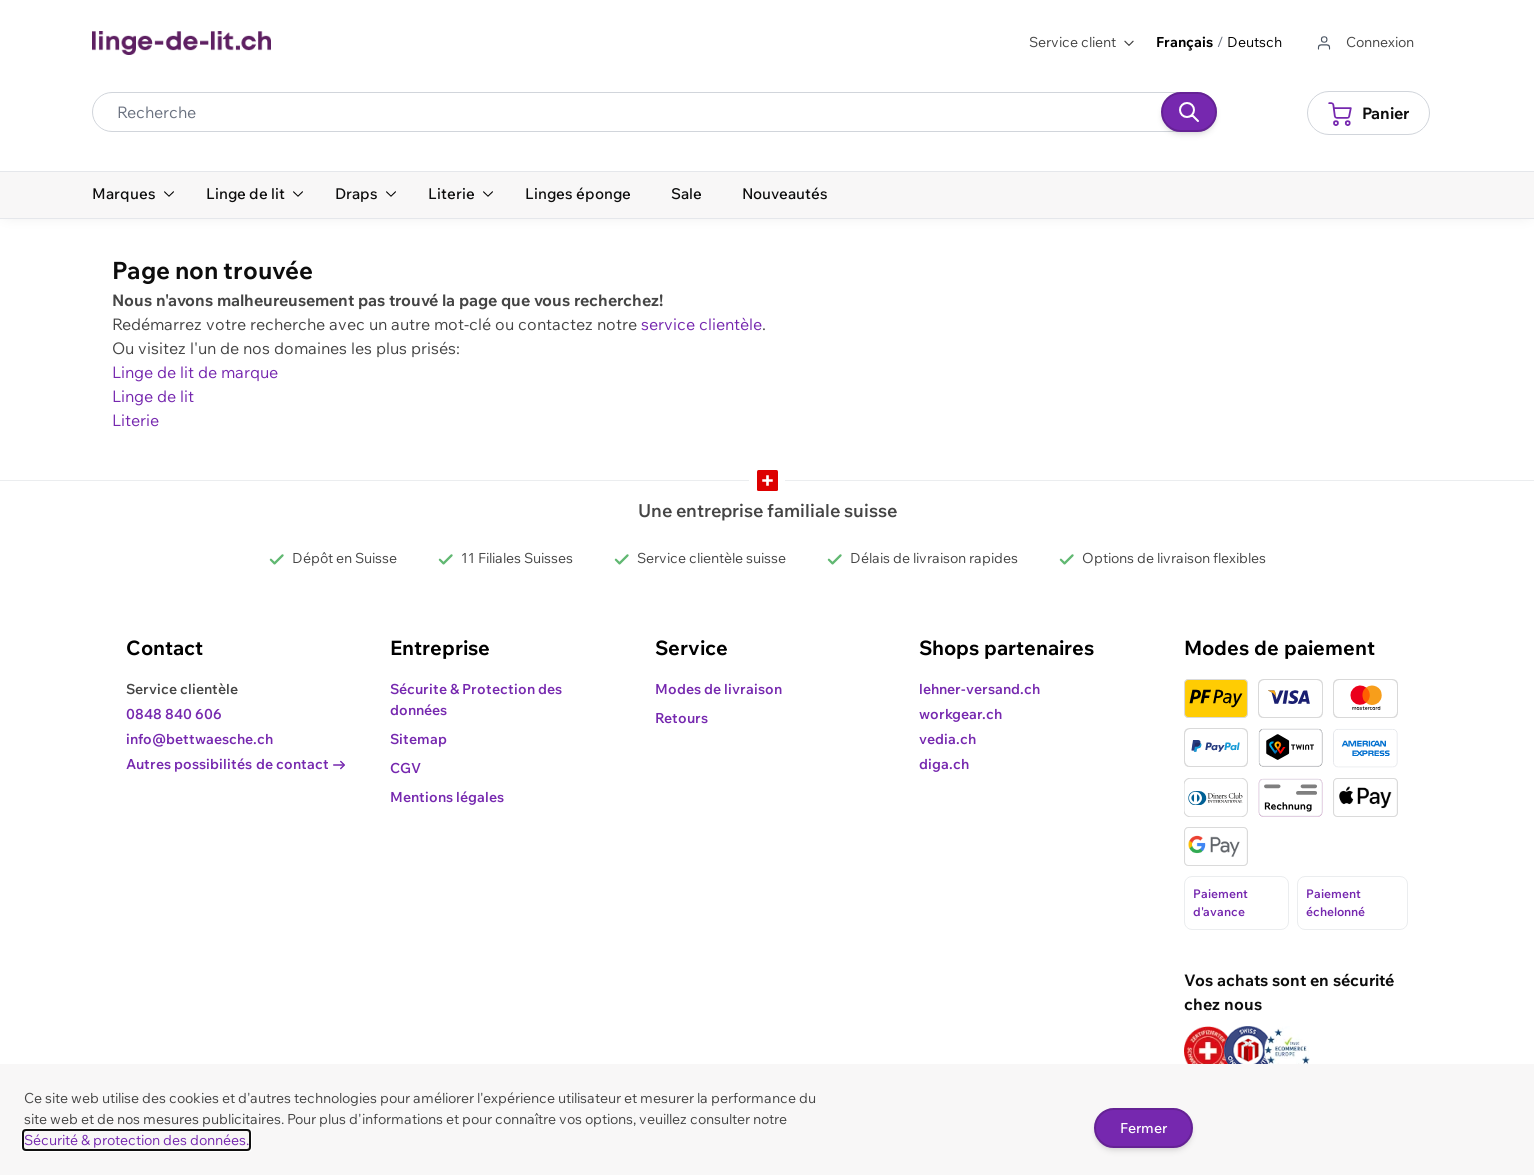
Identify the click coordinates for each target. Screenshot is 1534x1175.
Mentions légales (447, 797)
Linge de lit (153, 396)
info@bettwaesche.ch (199, 739)
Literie (135, 420)
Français (1184, 42)
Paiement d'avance (1220, 902)
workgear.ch (960, 714)
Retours (681, 718)
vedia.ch (947, 739)
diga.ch (944, 764)
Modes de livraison (718, 689)
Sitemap (418, 739)
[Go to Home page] (181, 43)
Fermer (1143, 1128)
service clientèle (701, 324)
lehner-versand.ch (979, 689)
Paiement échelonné (1335, 902)
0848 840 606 (174, 714)
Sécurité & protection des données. (136, 1140)
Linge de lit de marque (195, 372)
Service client (1082, 42)
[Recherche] (1189, 112)
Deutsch (1254, 42)
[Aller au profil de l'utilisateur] (1364, 42)
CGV (405, 768)
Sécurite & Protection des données (476, 699)
